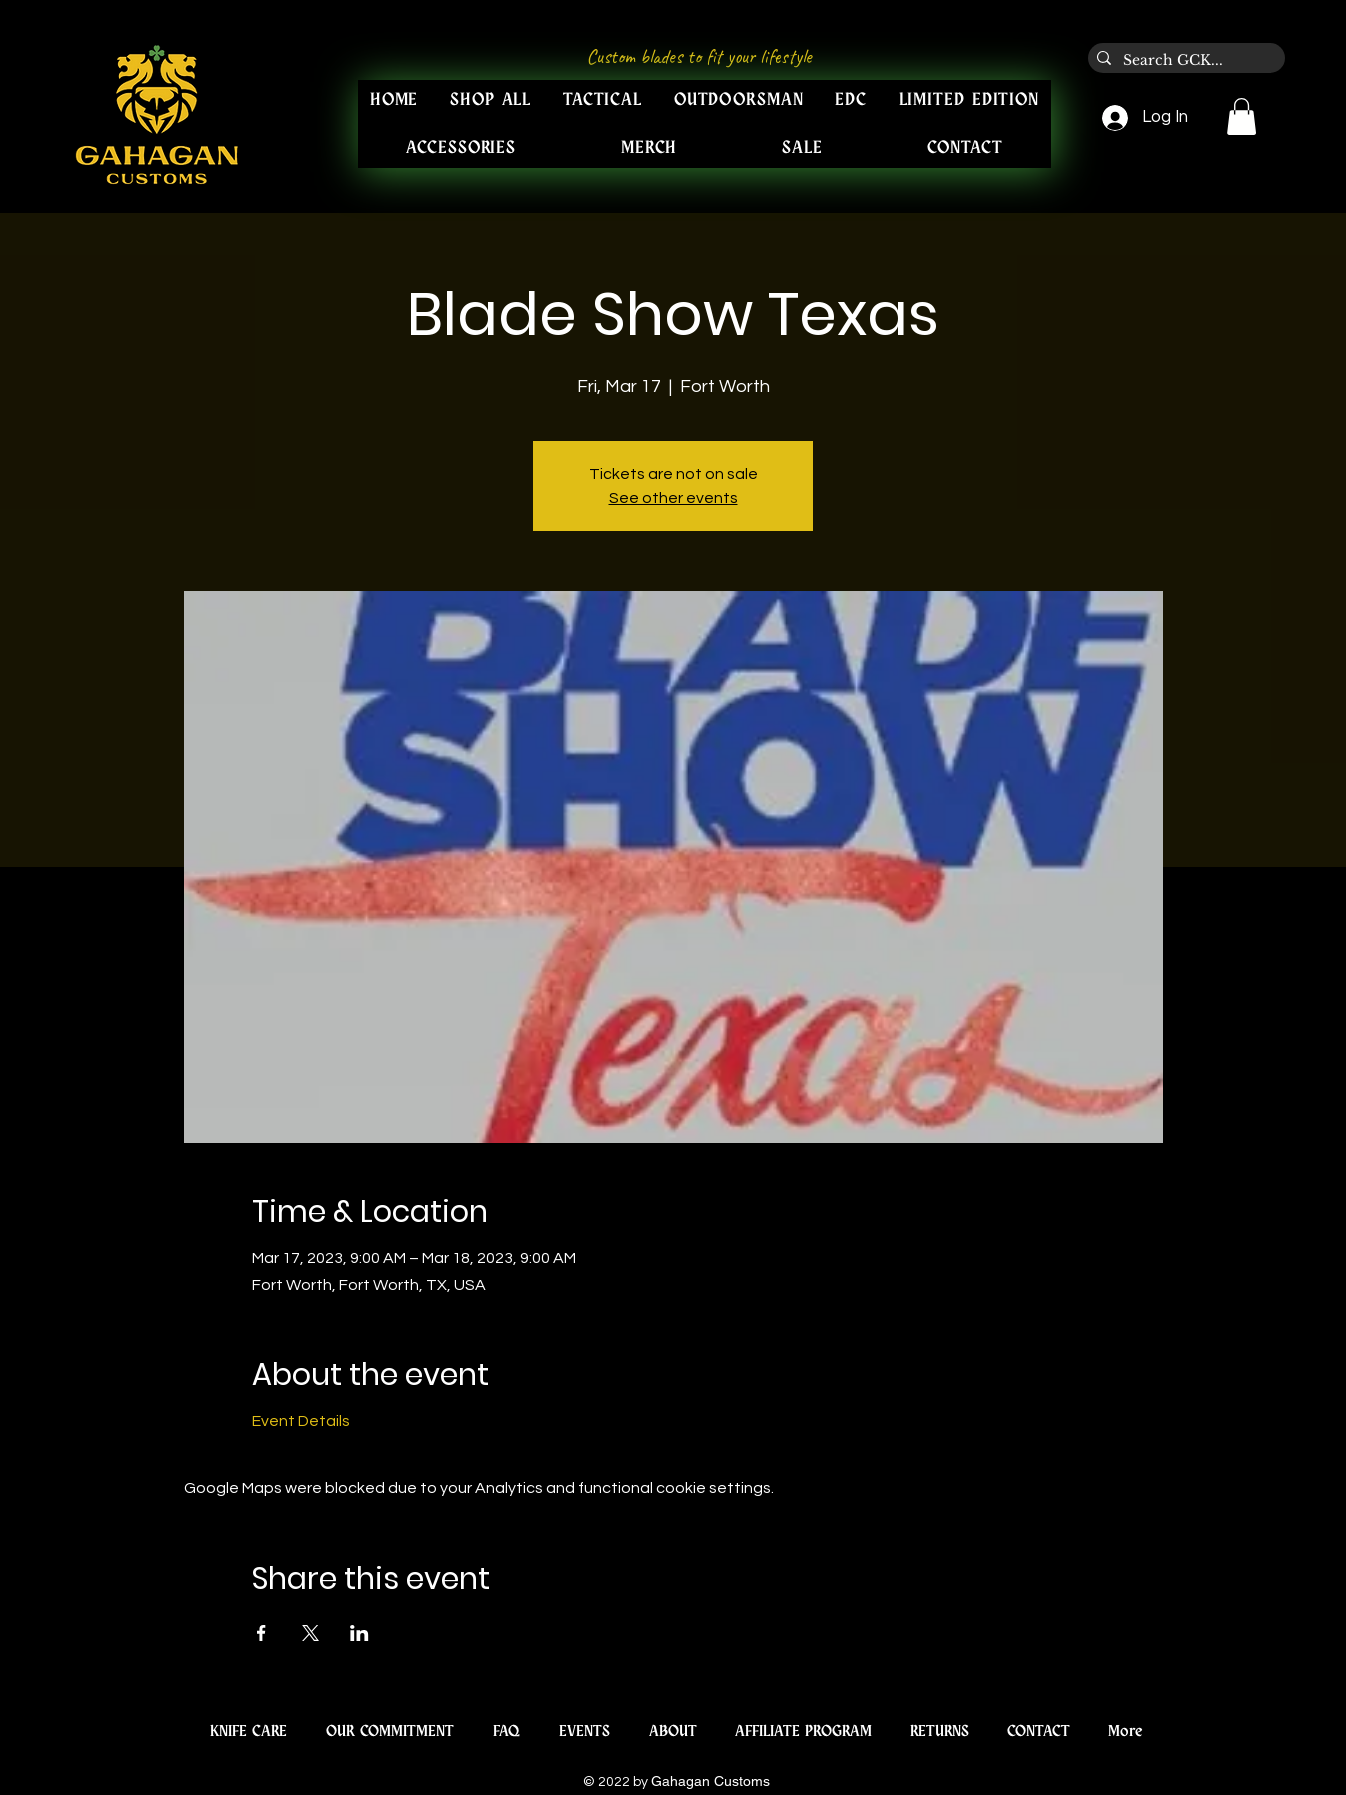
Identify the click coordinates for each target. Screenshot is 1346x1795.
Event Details (301, 1421)
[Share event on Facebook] (261, 1633)
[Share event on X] (310, 1633)
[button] (1241, 116)
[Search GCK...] (1183, 61)
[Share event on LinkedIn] (359, 1633)
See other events (673, 498)
